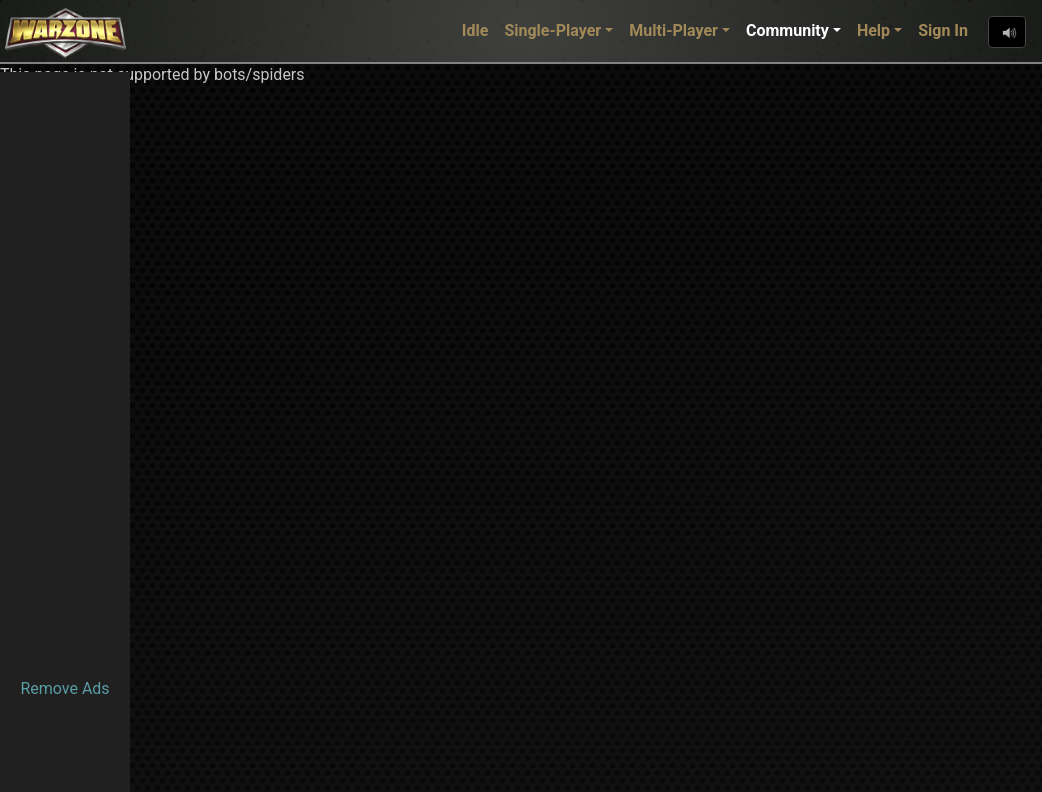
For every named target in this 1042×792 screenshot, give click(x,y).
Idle (475, 30)
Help (873, 30)
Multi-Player (673, 30)
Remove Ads (64, 688)
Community (787, 30)
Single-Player (552, 30)
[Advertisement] (65, 372)
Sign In (943, 30)
